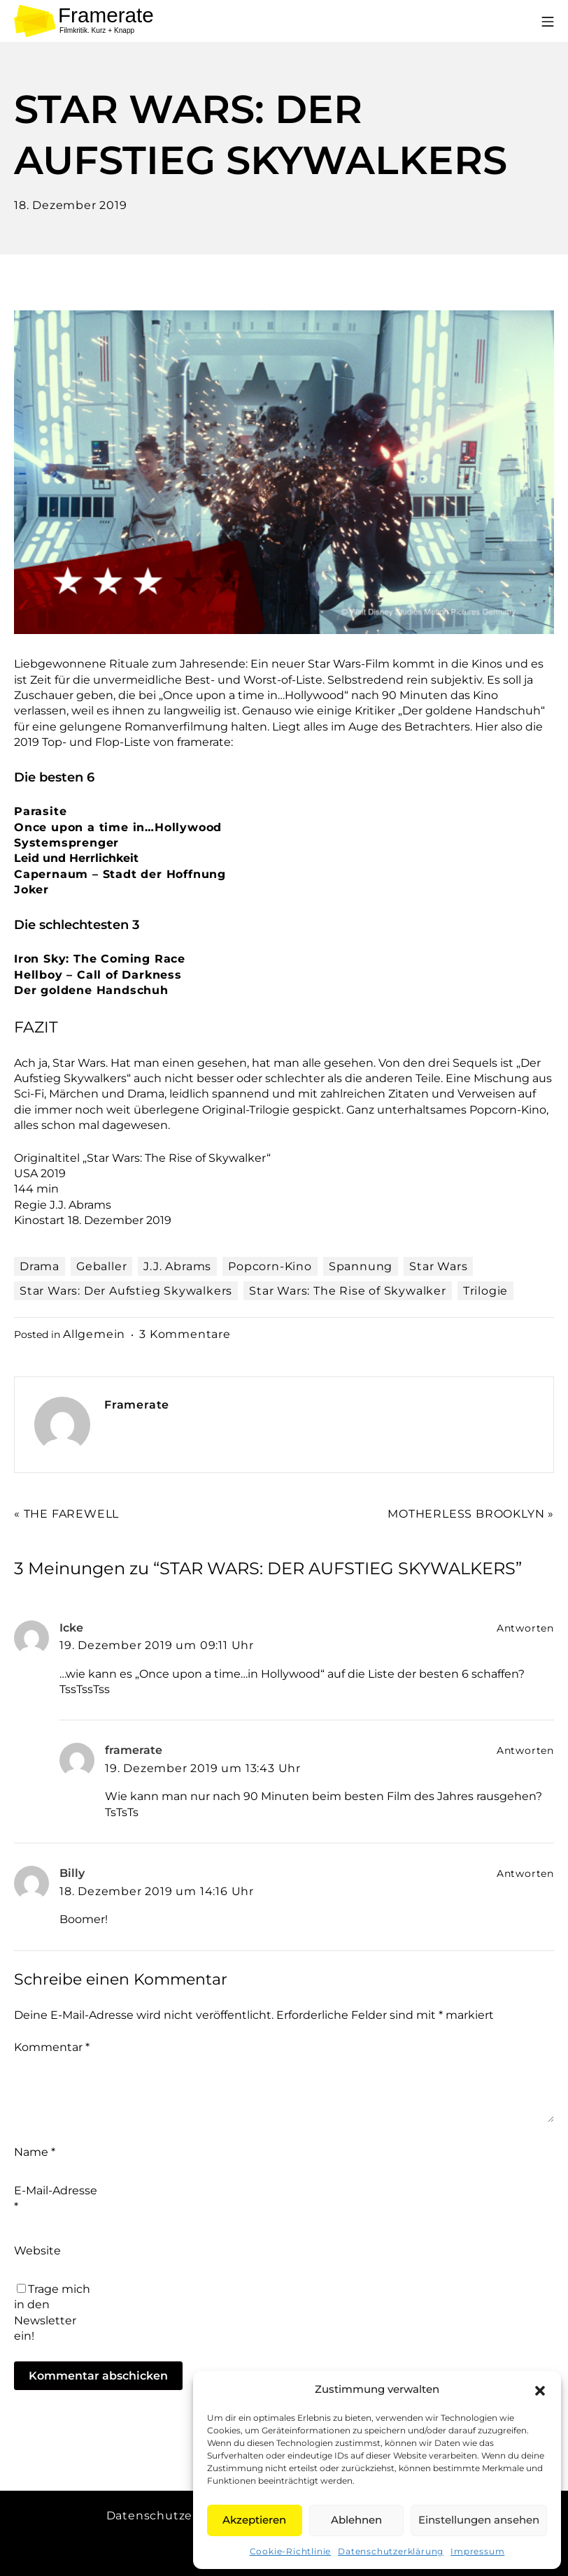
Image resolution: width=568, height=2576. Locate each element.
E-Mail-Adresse (55, 2198)
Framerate (136, 1404)
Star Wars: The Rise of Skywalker (347, 1290)
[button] (540, 2389)
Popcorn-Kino (270, 1266)
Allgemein (94, 1334)
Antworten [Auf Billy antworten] (525, 1873)
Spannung (360, 1266)
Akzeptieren (254, 2519)
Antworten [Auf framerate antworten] (525, 1750)
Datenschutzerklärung (390, 2551)
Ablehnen (356, 2519)
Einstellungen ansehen (478, 2519)
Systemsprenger (66, 842)
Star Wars (438, 1266)
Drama (39, 1266)
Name (34, 2152)
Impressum (477, 2551)
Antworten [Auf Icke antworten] (525, 1628)
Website (37, 2250)
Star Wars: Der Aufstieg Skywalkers (126, 1290)
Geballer (101, 1266)
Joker (31, 889)
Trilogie (485, 1290)
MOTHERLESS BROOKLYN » (471, 1513)
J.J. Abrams (177, 1266)
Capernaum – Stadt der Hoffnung (120, 874)
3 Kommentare (185, 1334)
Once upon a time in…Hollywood (118, 827)
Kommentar (52, 2047)
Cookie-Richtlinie (291, 2551)
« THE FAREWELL (66, 1513)
